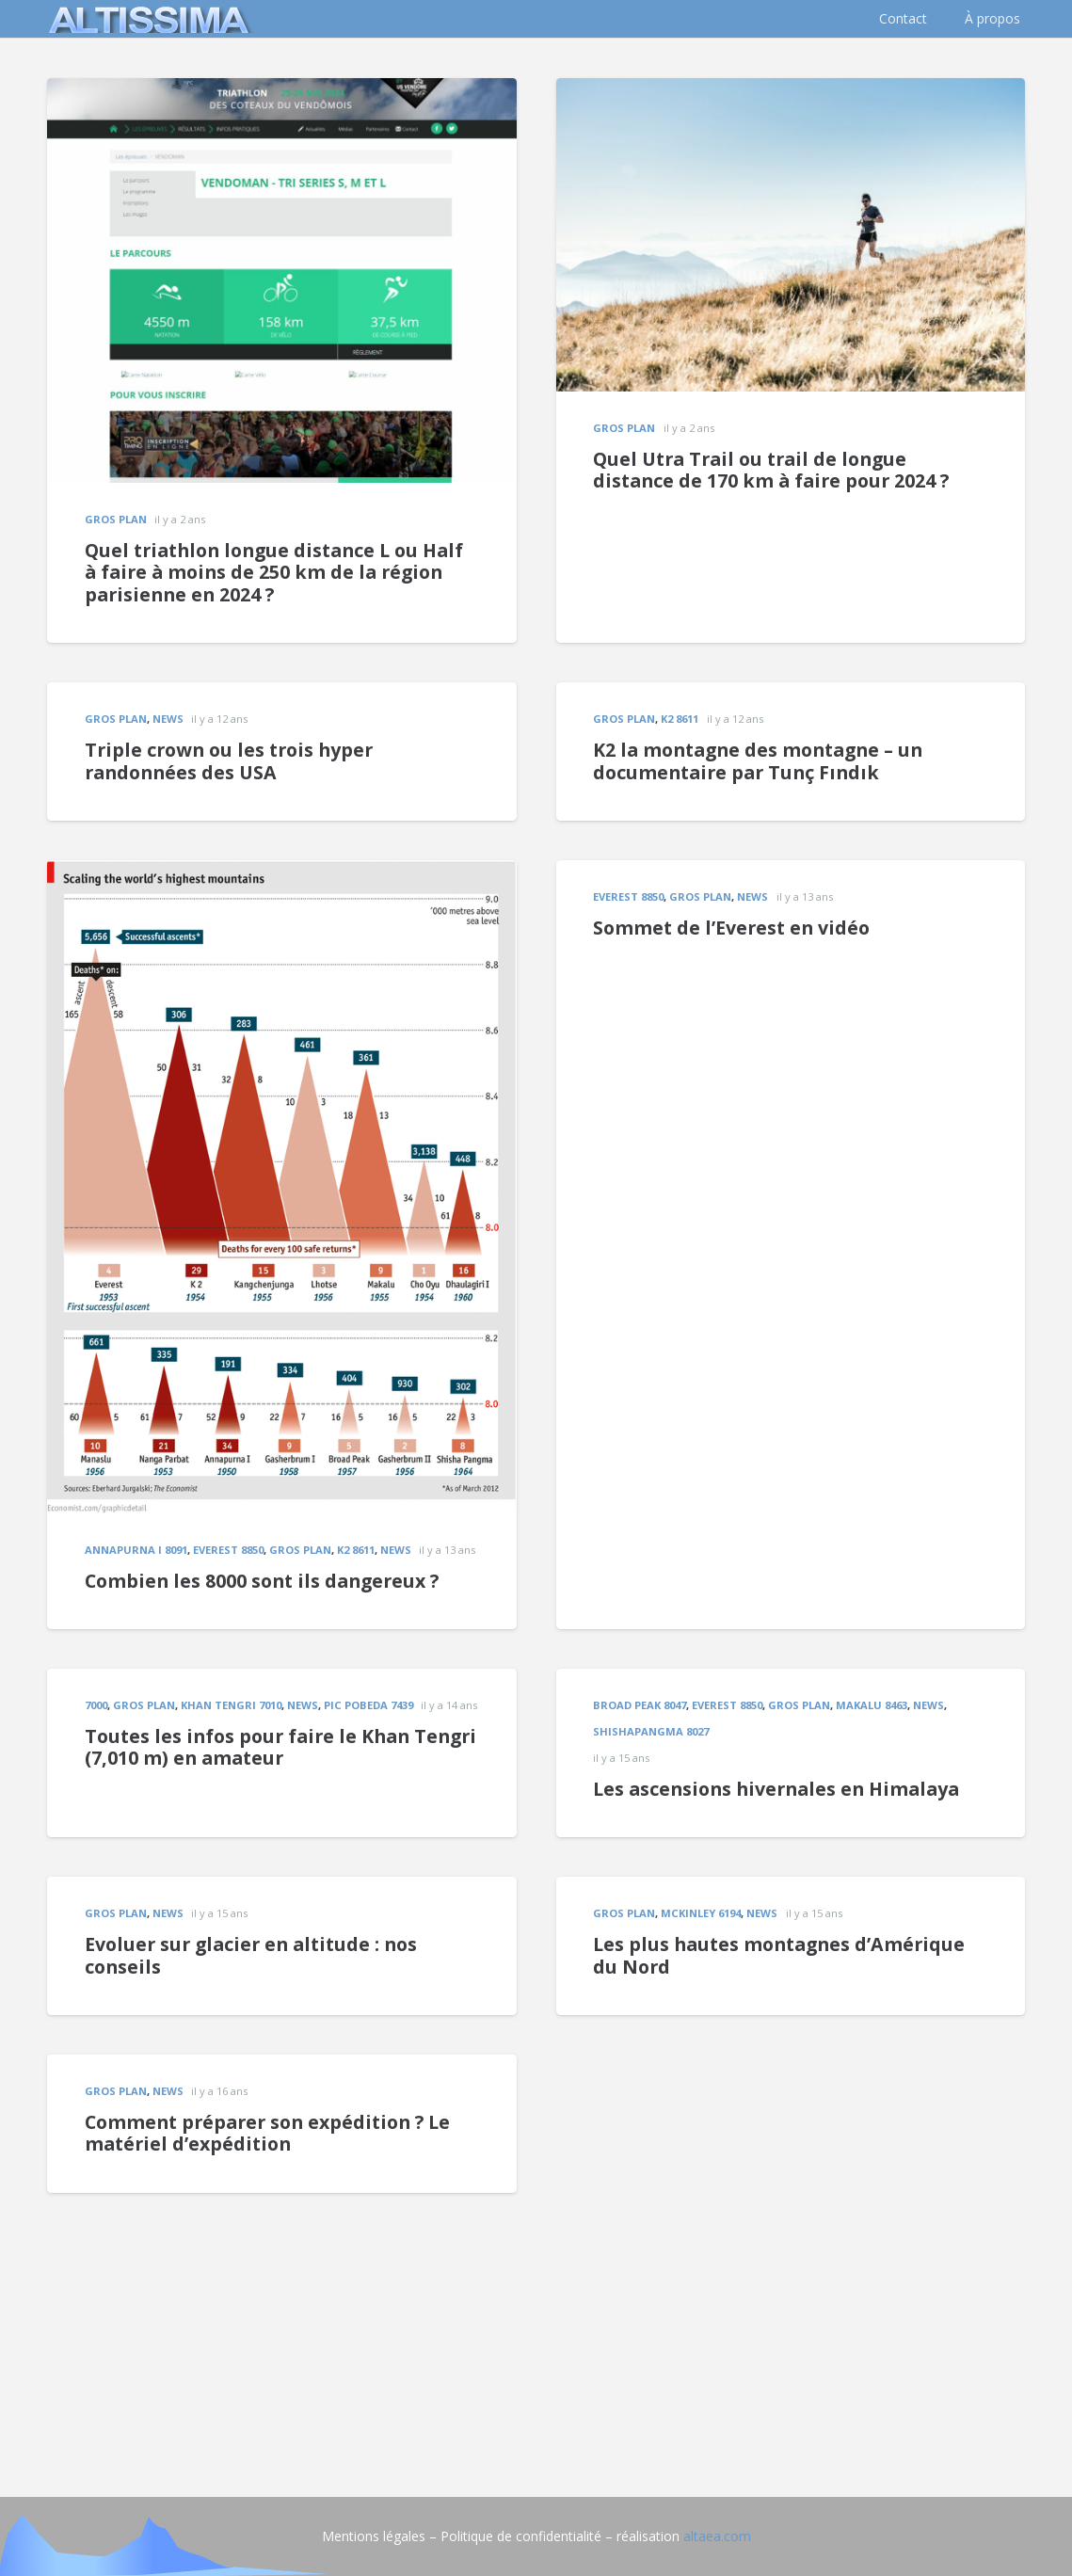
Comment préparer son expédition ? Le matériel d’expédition (267, 2133)
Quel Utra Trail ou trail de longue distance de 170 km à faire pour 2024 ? (771, 470)
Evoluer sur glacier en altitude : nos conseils (251, 1955)
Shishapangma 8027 (651, 1731)
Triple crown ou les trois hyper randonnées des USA (229, 761)
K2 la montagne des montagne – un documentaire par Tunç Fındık (757, 761)
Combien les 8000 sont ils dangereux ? (262, 1580)
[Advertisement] (536, 2324)
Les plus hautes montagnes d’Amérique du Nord (779, 1955)
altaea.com (717, 2536)
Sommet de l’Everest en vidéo (731, 927)
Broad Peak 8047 (639, 1705)
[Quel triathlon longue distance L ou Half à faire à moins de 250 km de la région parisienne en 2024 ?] (282, 91)
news (168, 719)
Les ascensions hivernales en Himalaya (776, 1788)
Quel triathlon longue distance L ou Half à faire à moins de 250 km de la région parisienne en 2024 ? (274, 572)
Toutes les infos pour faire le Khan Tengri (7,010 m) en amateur (280, 1747)
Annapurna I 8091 (136, 1550)
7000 (96, 1705)
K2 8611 (679, 719)
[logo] (146, 19)
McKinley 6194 (701, 1913)
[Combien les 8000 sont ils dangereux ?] (282, 873)
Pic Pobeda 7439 (368, 1705)
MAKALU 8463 (871, 1705)
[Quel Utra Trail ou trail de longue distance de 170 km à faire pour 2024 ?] (791, 91)
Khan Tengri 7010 (231, 1705)
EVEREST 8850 (228, 1550)
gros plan (116, 519)
